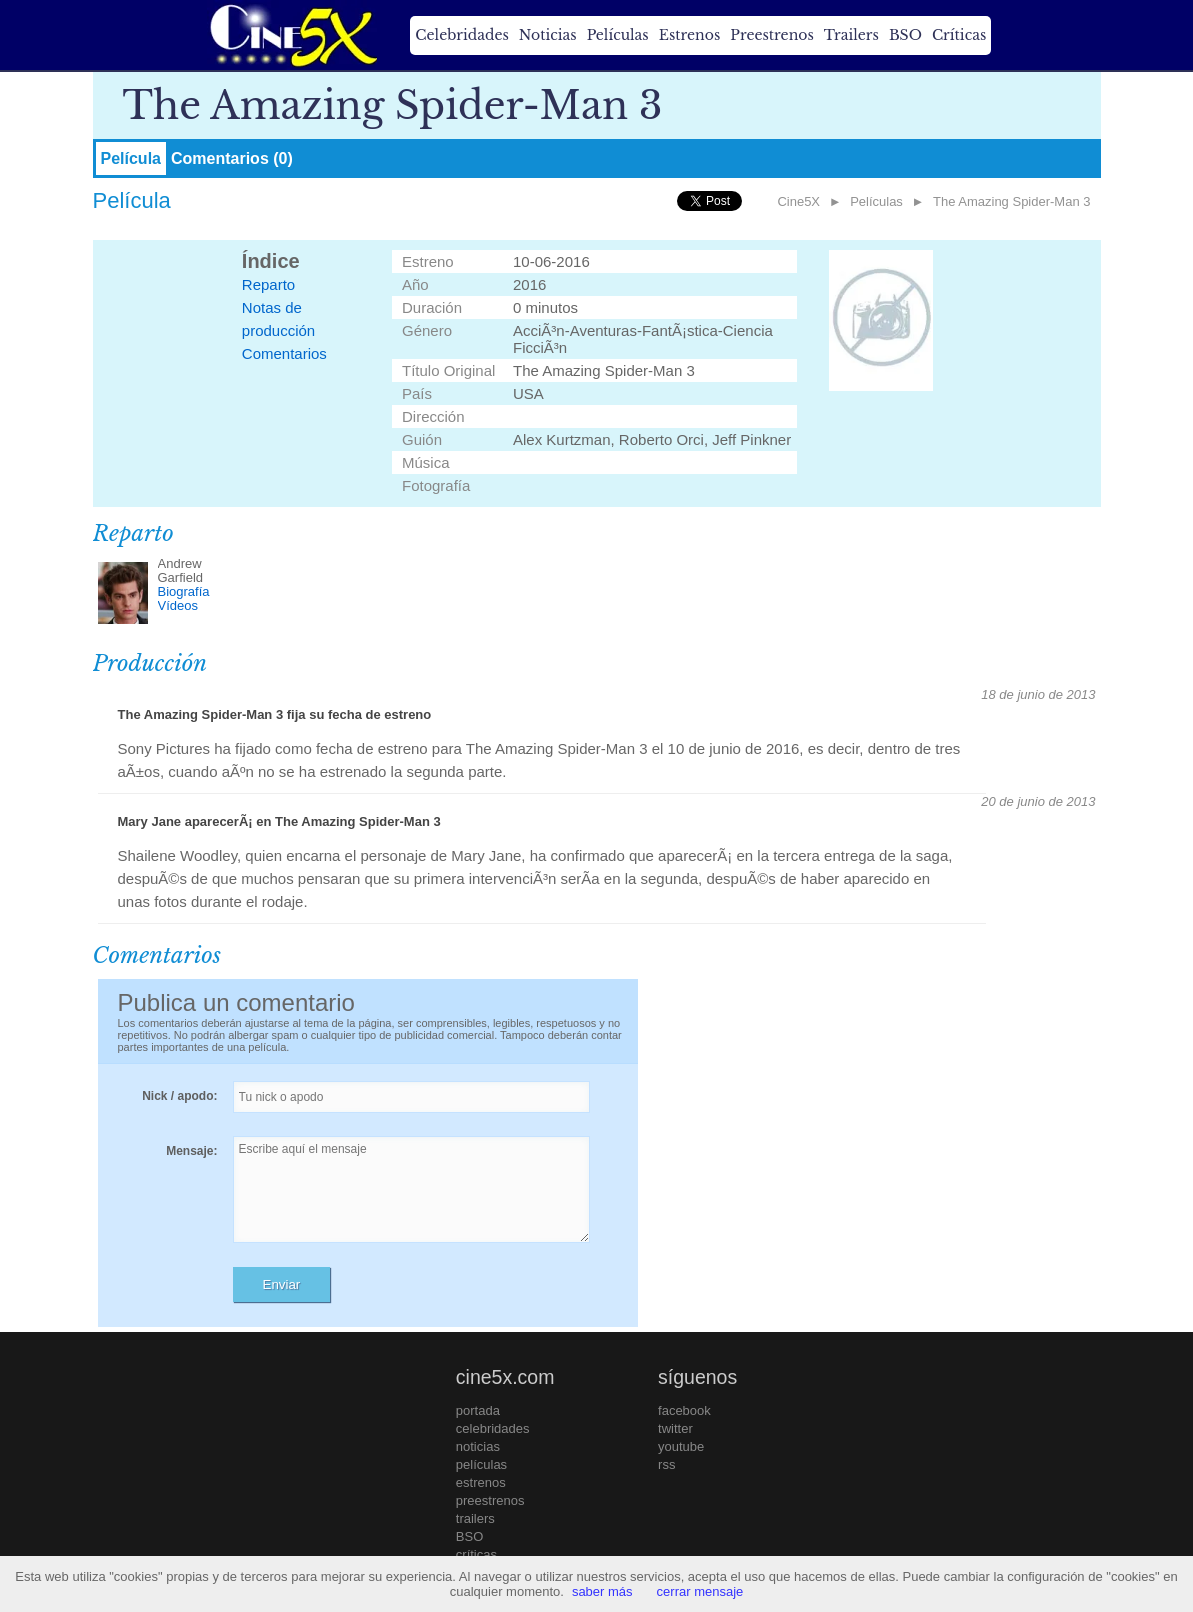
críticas (476, 1554)
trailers (475, 1518)
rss (666, 1464)
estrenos (481, 1482)
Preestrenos (772, 35)
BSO (905, 35)
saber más (602, 1591)
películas (481, 1464)
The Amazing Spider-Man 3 (1012, 201)
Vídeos (178, 605)
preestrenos (490, 1500)
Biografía (184, 591)
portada (478, 1410)
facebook (684, 1410)
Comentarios (284, 353)
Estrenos (690, 35)
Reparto (268, 284)
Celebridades (461, 35)
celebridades (493, 1428)
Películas (618, 35)
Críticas (959, 35)
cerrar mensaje (700, 1591)
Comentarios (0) (232, 158)
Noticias (548, 35)
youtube (681, 1446)
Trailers (851, 35)
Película (131, 158)
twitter (675, 1428)
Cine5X (798, 201)
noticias (478, 1446)
